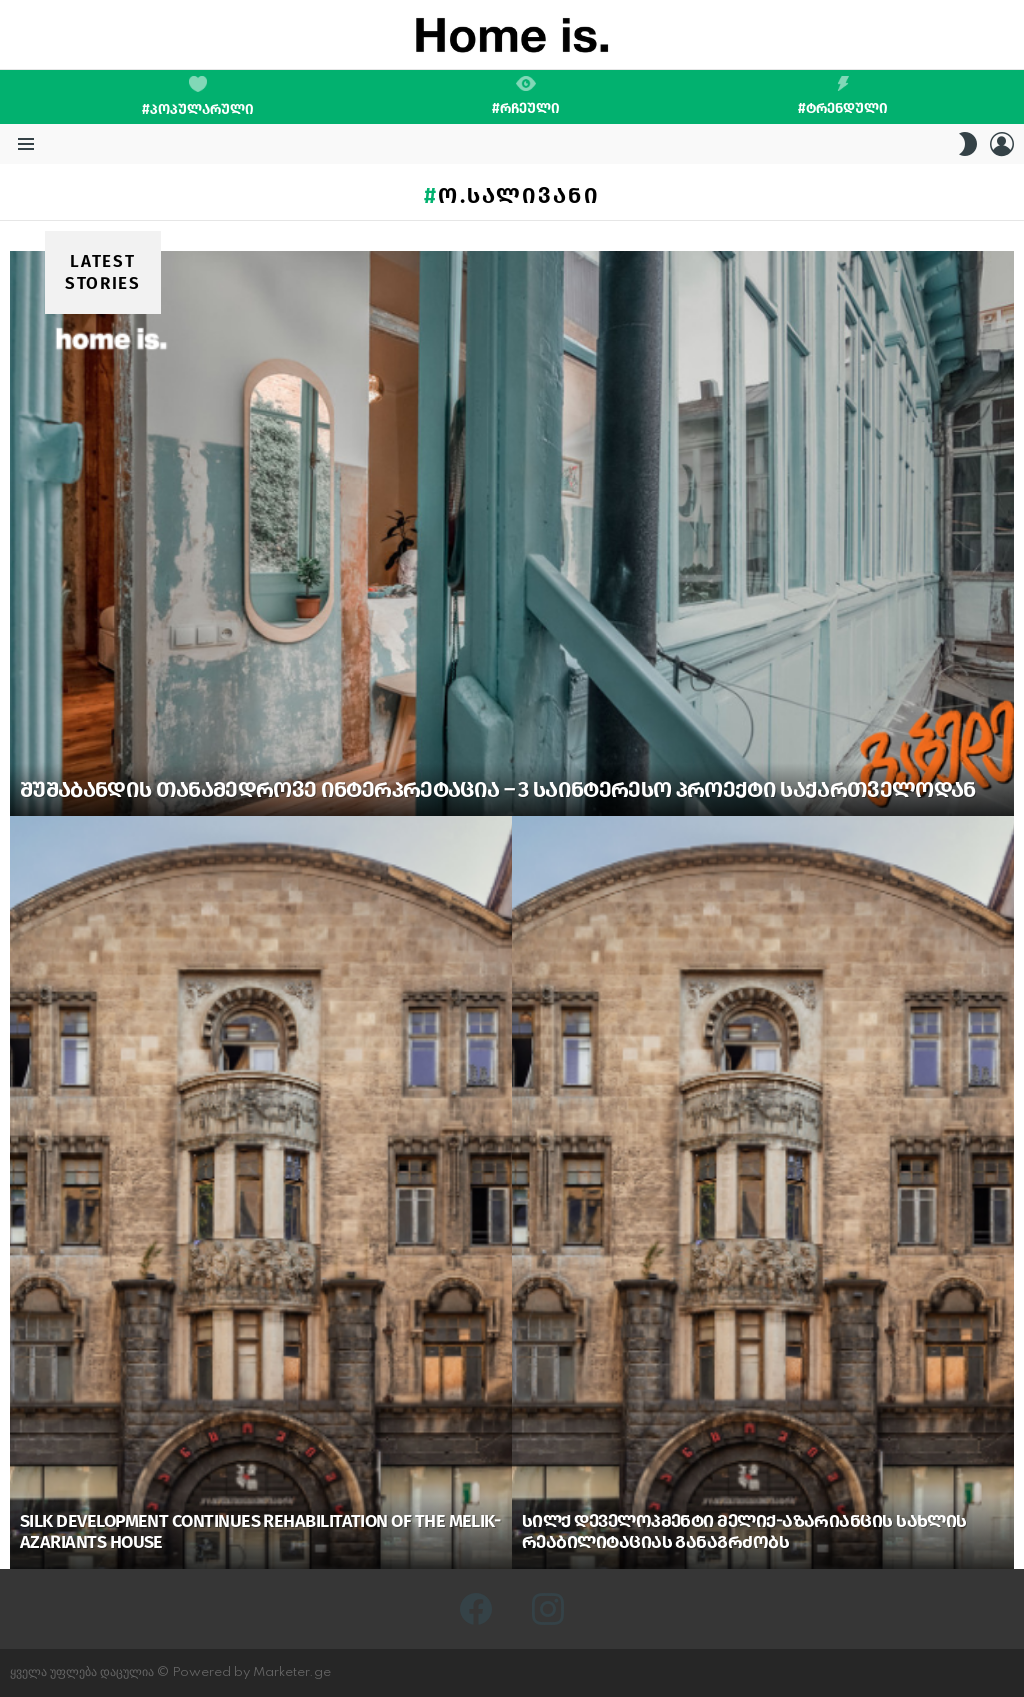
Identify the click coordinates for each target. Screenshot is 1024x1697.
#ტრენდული (843, 96)
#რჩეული (526, 96)
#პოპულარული (198, 97)
